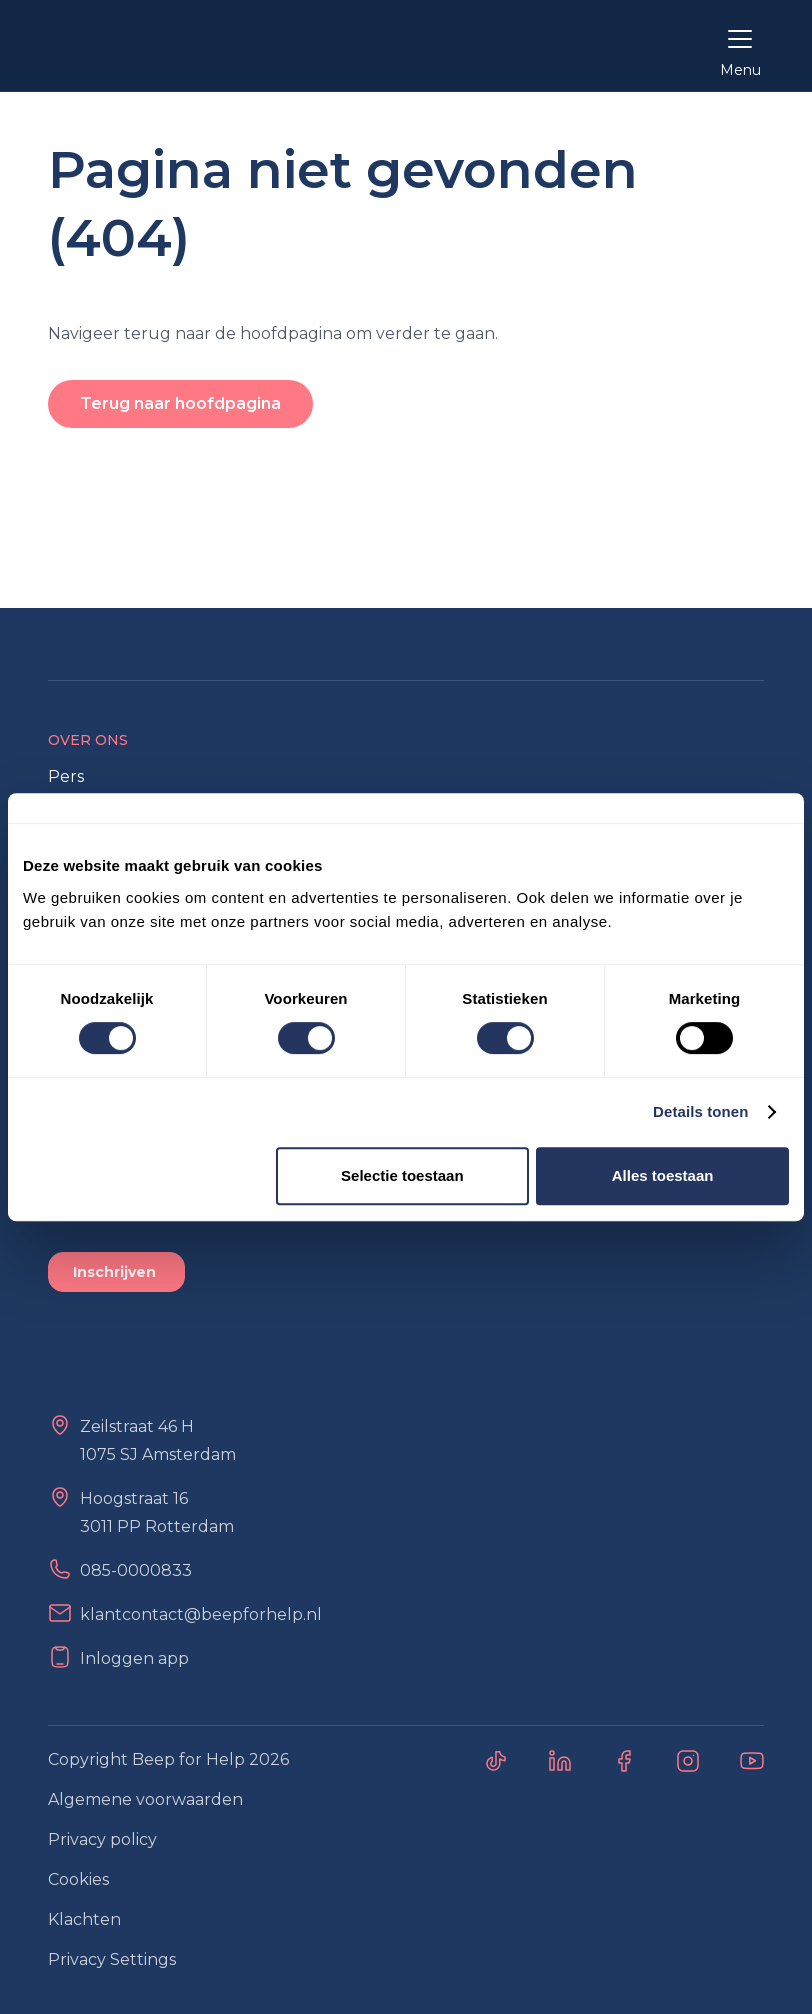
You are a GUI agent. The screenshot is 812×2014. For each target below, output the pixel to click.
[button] (740, 46)
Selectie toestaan (402, 1175)
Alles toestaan (663, 1175)
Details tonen (700, 1111)
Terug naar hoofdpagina (180, 403)
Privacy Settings (112, 1959)
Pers (66, 776)
